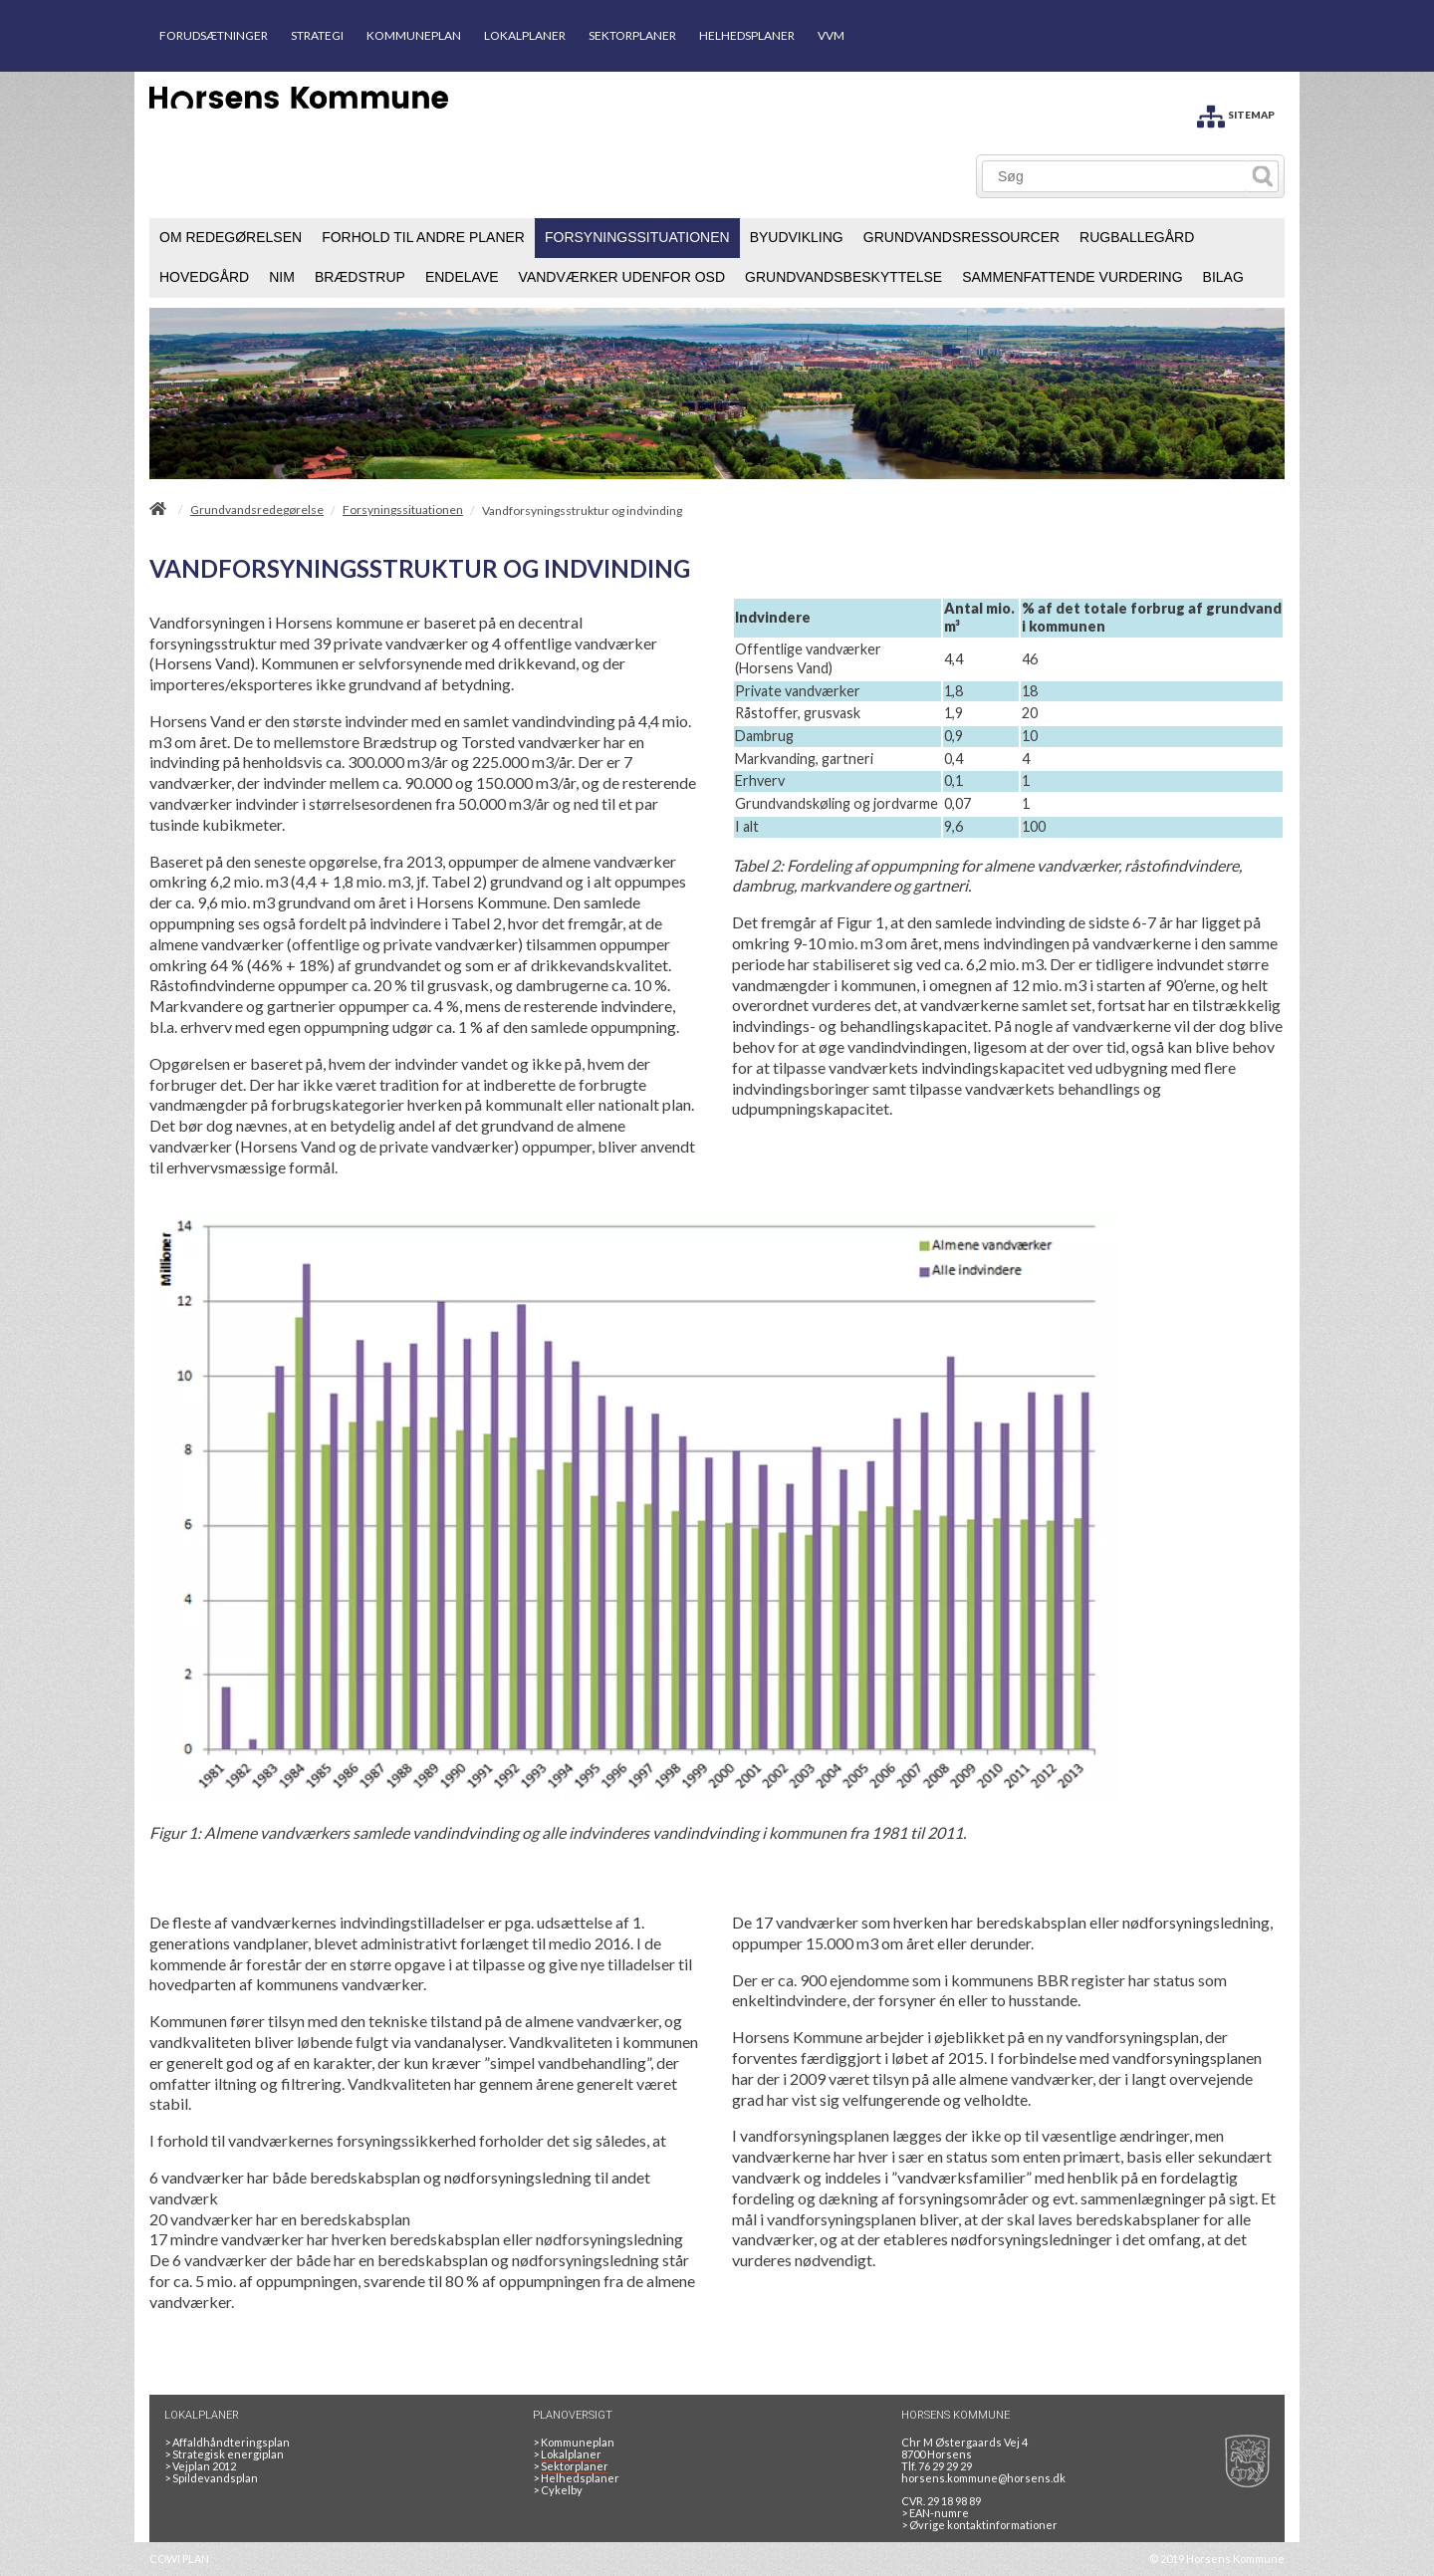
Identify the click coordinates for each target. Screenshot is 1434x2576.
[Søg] (1115, 176)
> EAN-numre (935, 2512)
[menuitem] (230, 238)
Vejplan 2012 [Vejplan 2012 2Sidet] (200, 2465)
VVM (831, 35)
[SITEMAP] (1236, 113)
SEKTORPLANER (632, 35)
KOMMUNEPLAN (413, 35)
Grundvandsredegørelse (257, 510)
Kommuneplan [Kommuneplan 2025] (573, 2442)
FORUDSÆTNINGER (213, 35)
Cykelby (558, 2489)
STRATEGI (317, 35)
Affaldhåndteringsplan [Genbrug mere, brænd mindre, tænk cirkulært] (227, 2442)
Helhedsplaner (576, 2477)
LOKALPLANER (525, 35)
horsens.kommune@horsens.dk (983, 2477)
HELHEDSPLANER (747, 35)
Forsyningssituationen (403, 510)
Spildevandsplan (211, 2477)
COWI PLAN (179, 2558)
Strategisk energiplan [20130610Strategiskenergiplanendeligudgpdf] (224, 2453)
